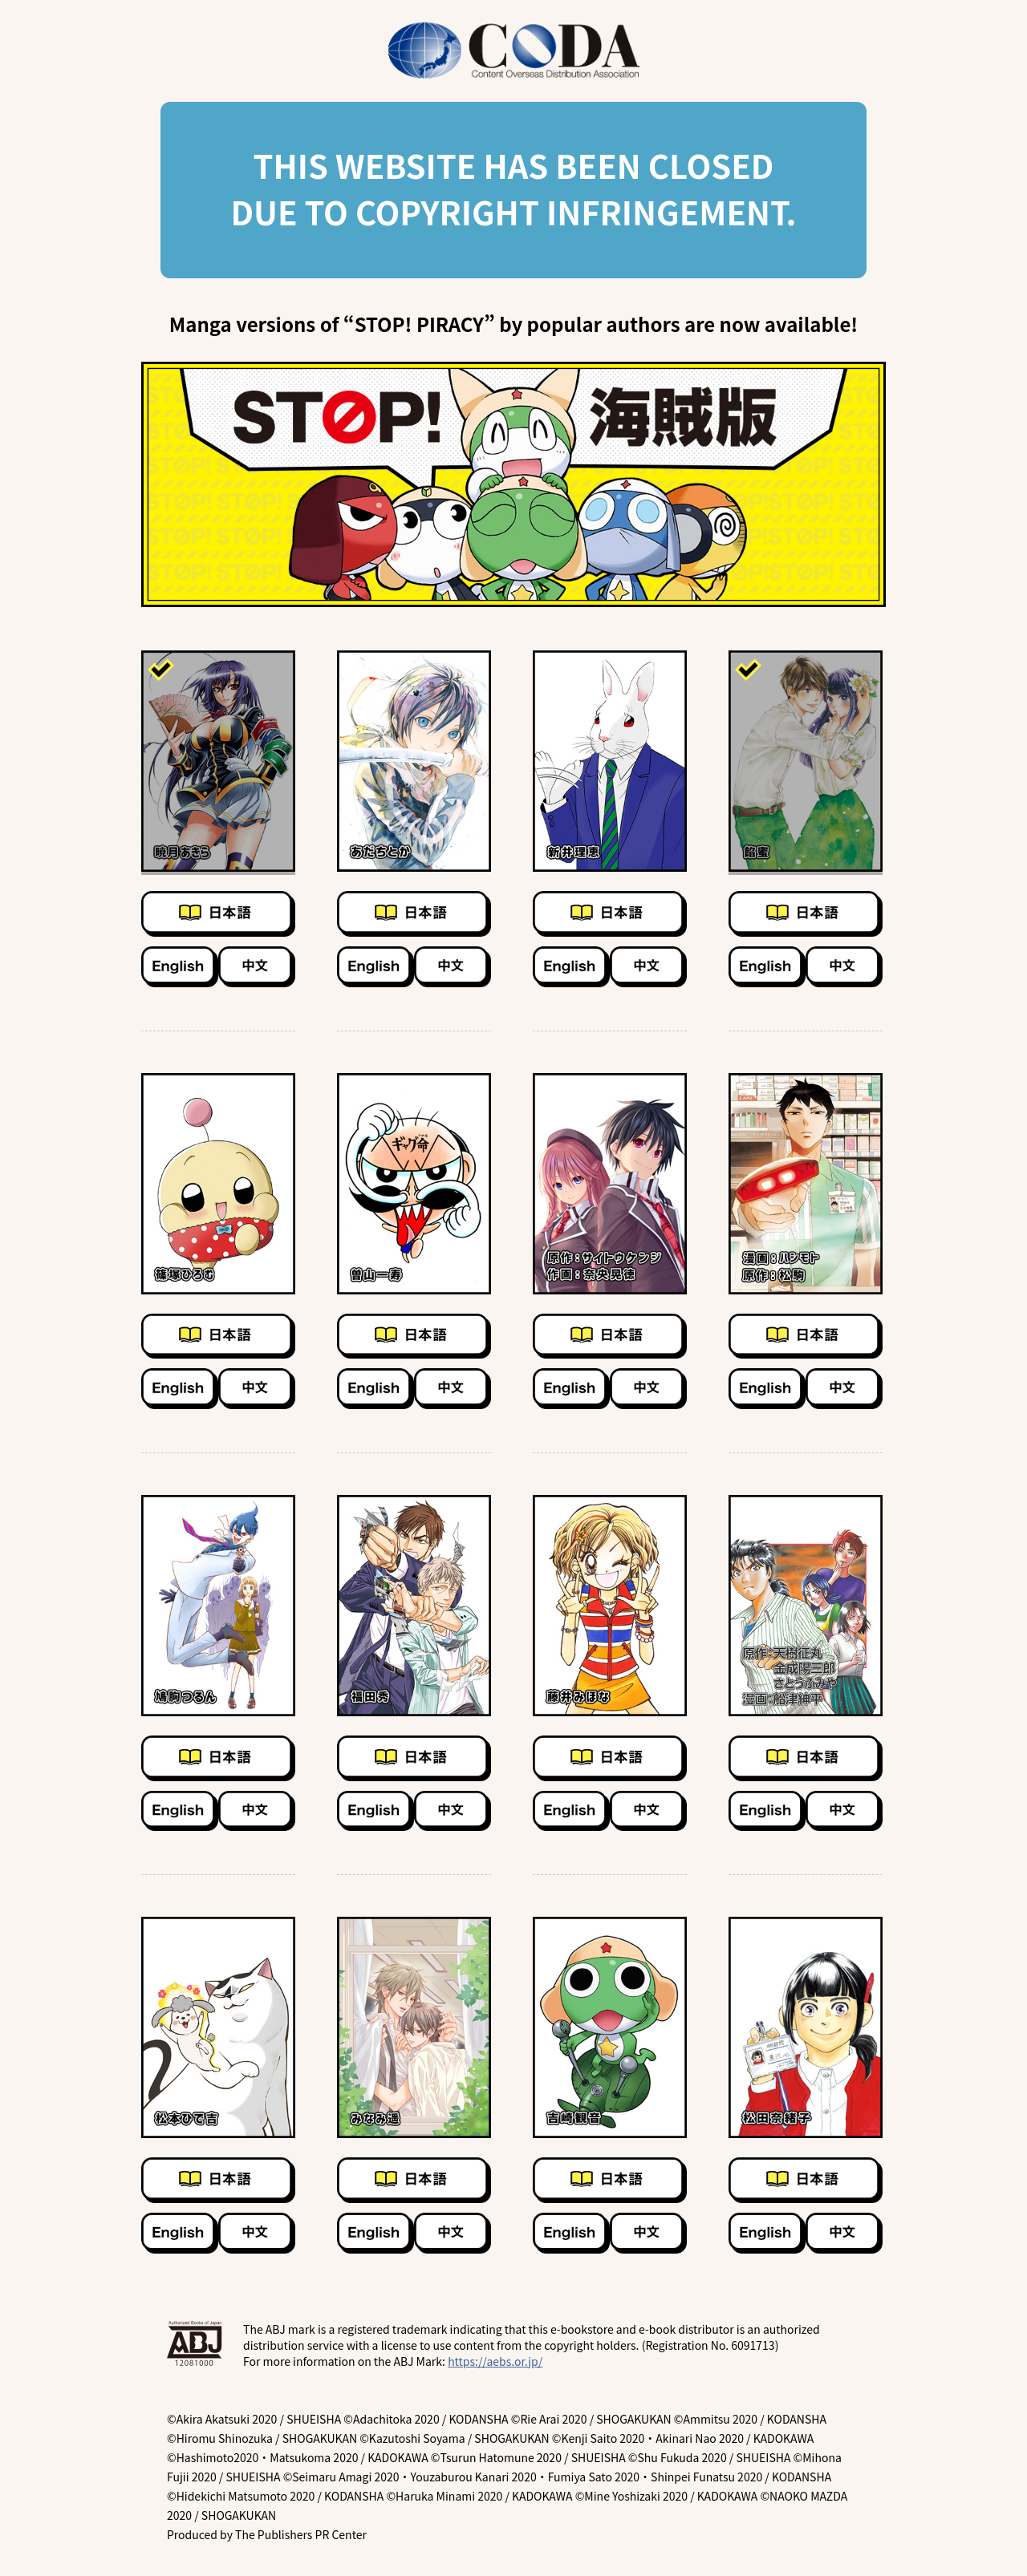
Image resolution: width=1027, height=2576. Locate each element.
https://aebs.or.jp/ (495, 2361)
